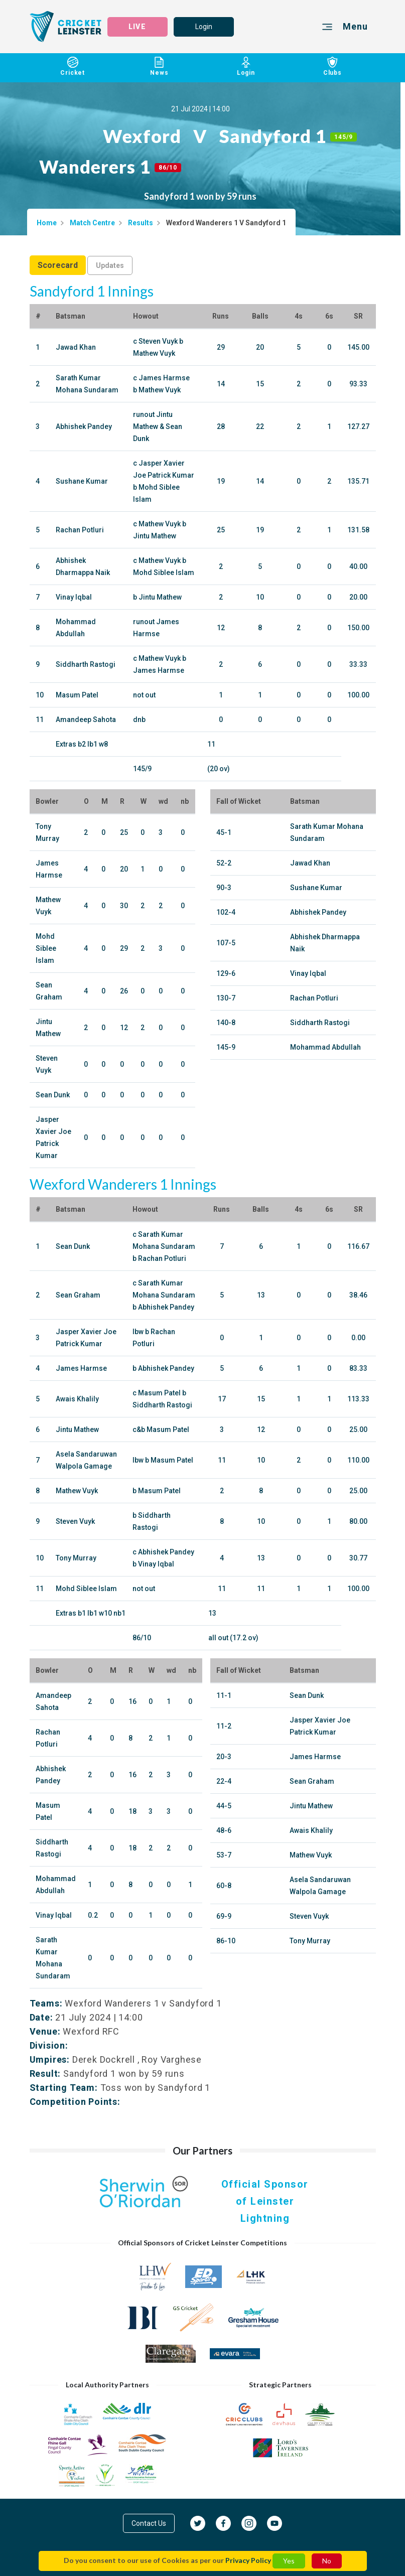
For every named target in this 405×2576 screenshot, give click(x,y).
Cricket (73, 67)
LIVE (137, 27)
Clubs (332, 67)
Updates (110, 265)
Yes (289, 2560)
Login (203, 27)
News (159, 67)
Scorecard (58, 265)
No (326, 2560)
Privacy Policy (248, 2560)
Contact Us (148, 2523)
